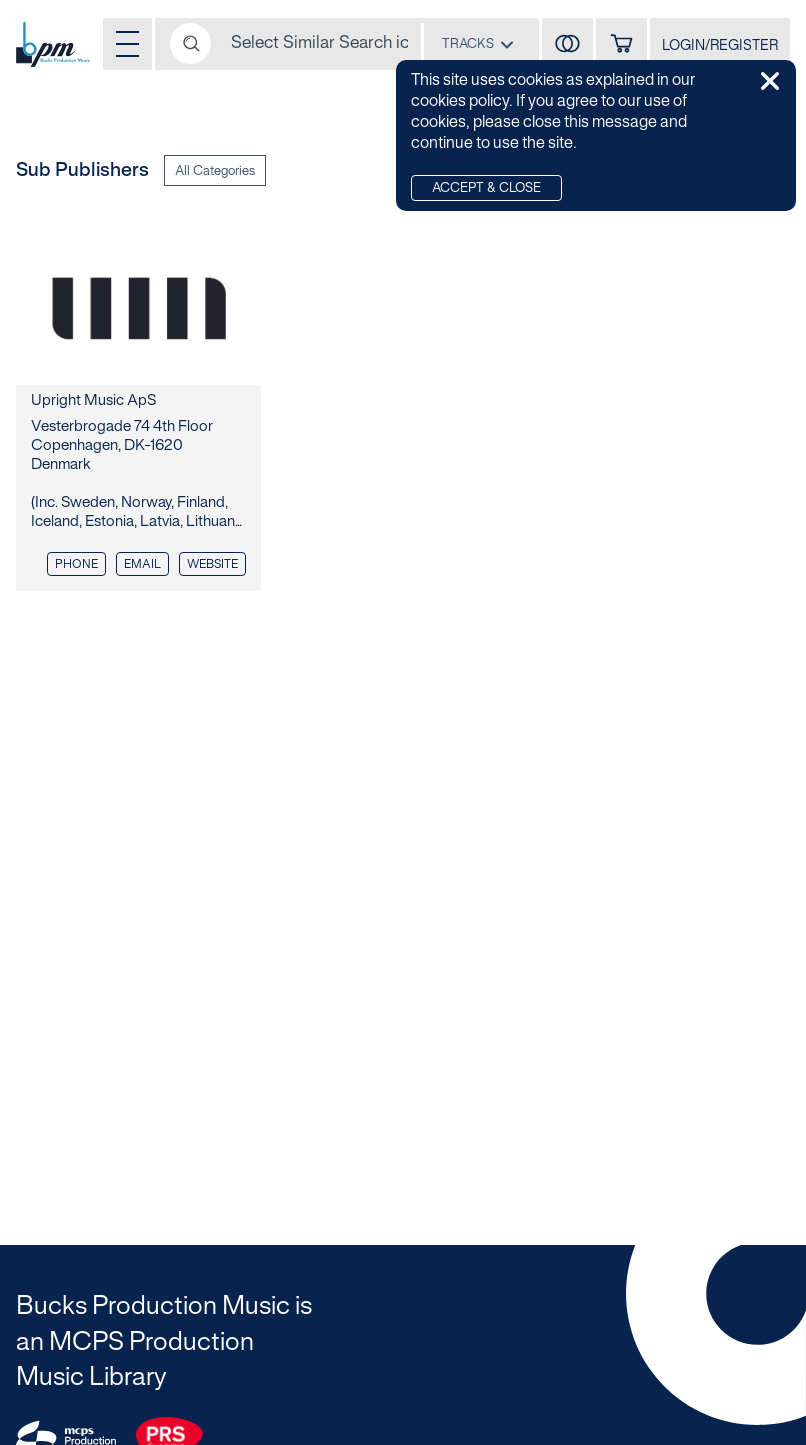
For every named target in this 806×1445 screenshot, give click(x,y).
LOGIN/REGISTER (720, 46)
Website (212, 564)
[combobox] (478, 43)
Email (142, 564)
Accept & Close (486, 189)
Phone (76, 564)
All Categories (215, 172)
